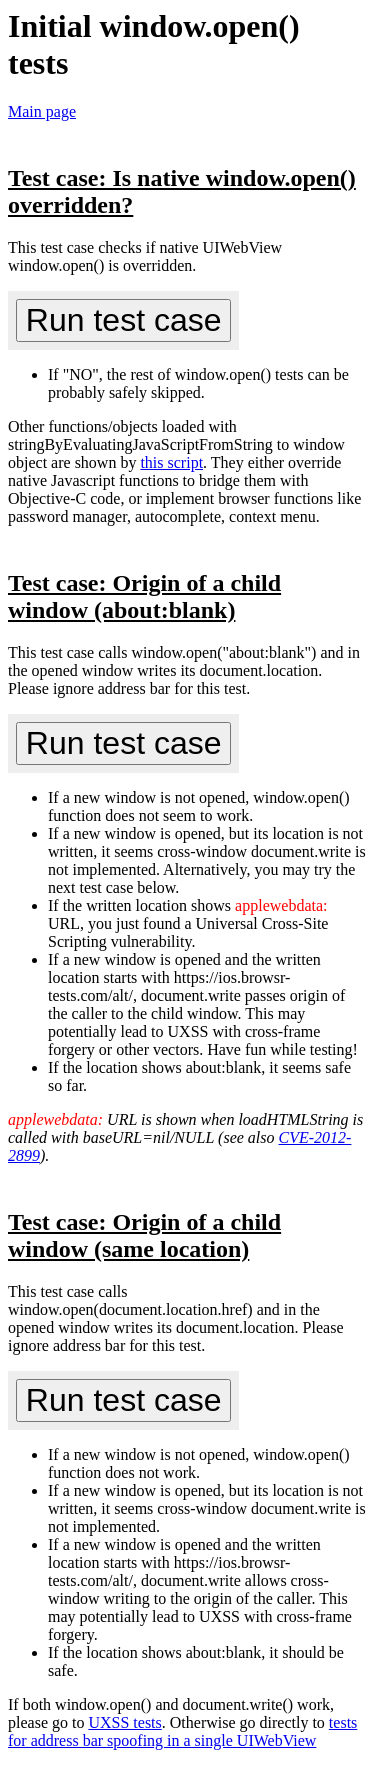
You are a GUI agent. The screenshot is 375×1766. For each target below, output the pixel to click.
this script (171, 462)
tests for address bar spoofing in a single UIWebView (182, 1731)
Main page (42, 111)
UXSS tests (124, 1722)
